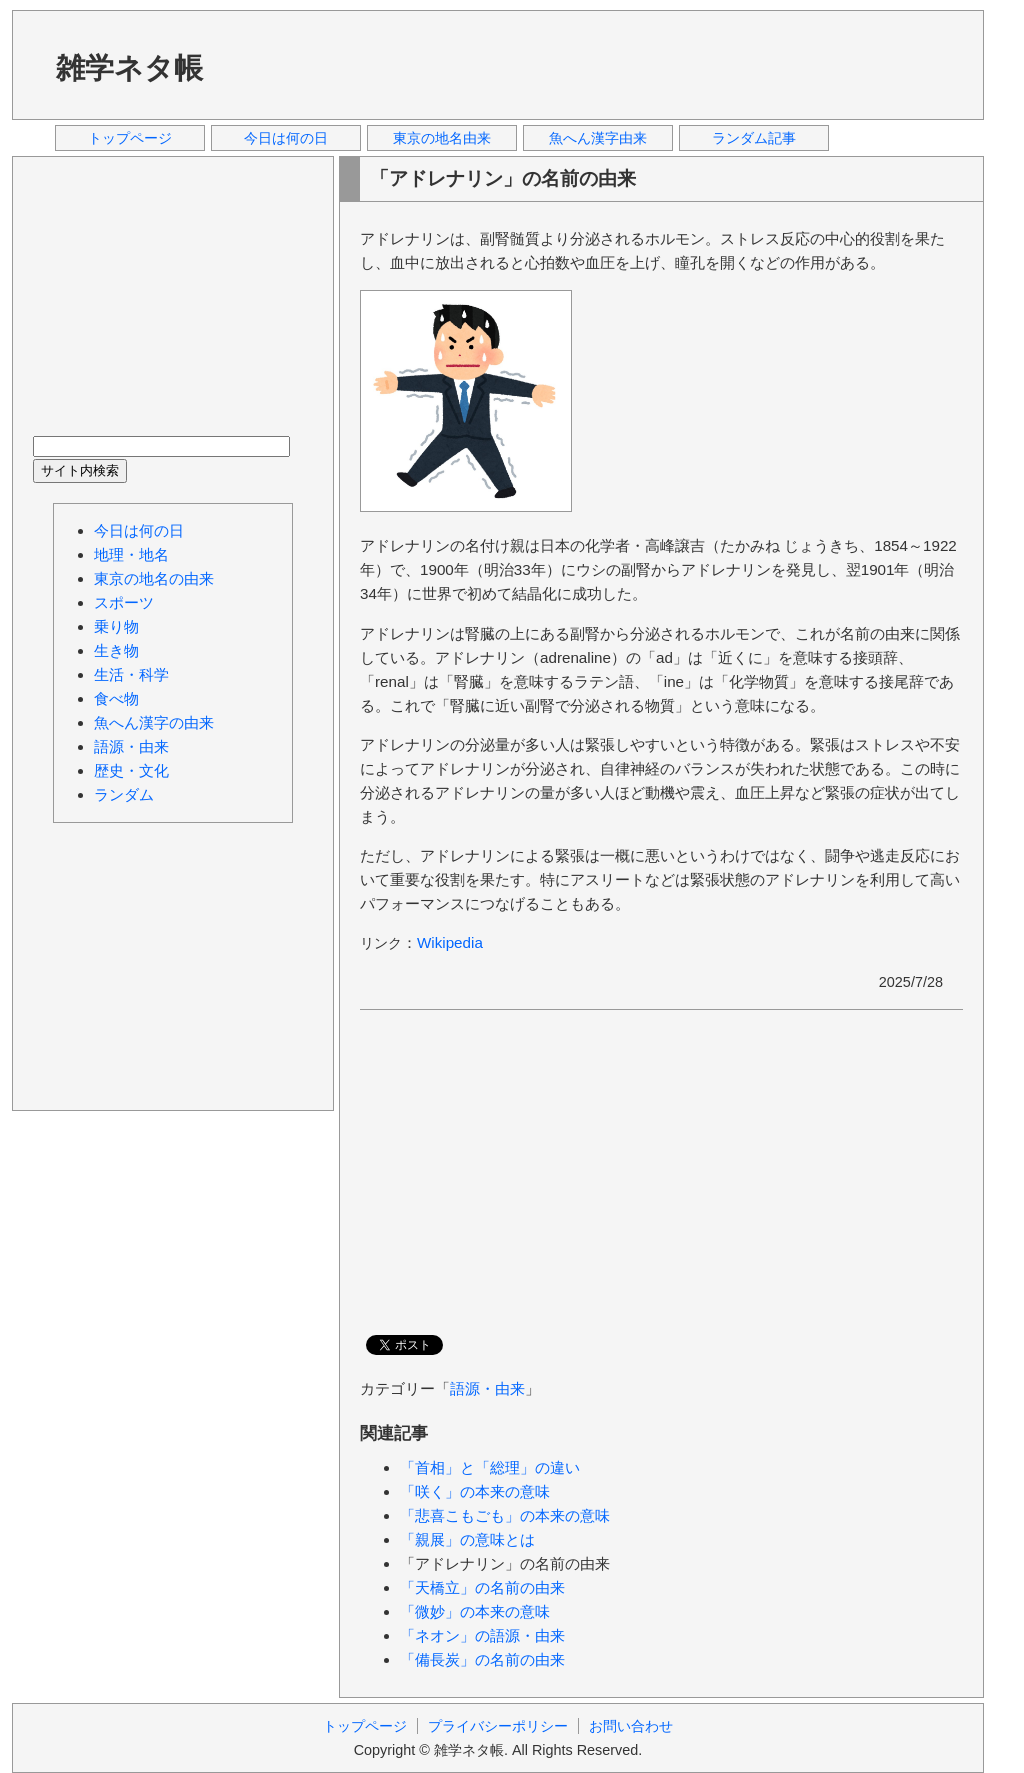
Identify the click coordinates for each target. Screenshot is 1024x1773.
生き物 (116, 650)
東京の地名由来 (442, 138)
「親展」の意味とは (467, 1539)
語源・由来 (487, 1388)
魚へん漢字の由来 (154, 722)
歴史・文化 (131, 770)
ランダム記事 (754, 138)
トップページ (130, 138)
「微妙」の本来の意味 (475, 1611)
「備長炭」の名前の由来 (482, 1659)
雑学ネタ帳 (129, 68)
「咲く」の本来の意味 (475, 1491)
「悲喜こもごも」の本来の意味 (505, 1515)
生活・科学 (131, 674)
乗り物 (116, 626)
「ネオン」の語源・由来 (482, 1635)
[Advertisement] (601, 64)
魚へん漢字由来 (598, 138)
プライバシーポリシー (498, 1726)
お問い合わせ (631, 1726)
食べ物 (116, 698)
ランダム (124, 794)
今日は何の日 (286, 138)
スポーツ (124, 602)
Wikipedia (450, 942)
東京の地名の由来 (154, 578)
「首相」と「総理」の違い (490, 1467)
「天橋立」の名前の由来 (482, 1587)
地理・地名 (131, 554)
